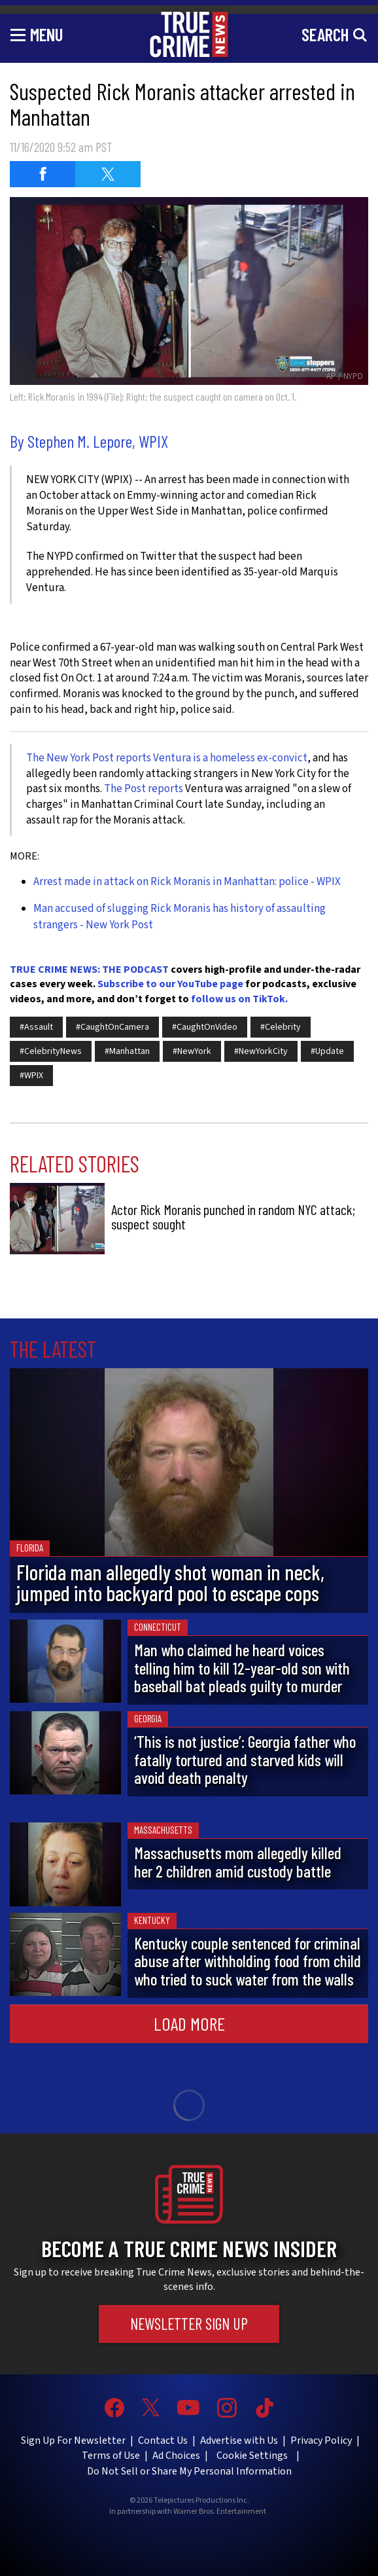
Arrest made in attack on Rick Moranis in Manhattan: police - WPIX (187, 882)
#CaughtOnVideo (204, 1027)
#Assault (36, 1027)
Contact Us (163, 2440)
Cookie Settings (252, 2455)
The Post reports (143, 789)
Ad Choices (176, 2455)
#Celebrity (280, 1027)
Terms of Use (111, 2455)
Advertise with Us (239, 2440)
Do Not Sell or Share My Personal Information (189, 2471)
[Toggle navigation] (36, 34)
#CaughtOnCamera (112, 1027)
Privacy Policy (321, 2440)
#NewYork (192, 1051)
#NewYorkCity (261, 1051)
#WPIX (31, 1075)
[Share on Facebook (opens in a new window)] (42, 174)
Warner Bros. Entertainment (219, 2512)
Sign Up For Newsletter (73, 2440)
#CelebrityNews (51, 1051)
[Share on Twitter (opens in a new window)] (108, 174)
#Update (327, 1051)
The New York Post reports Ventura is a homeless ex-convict (166, 758)
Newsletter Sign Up (189, 2323)
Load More (189, 2023)
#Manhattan (127, 1051)
